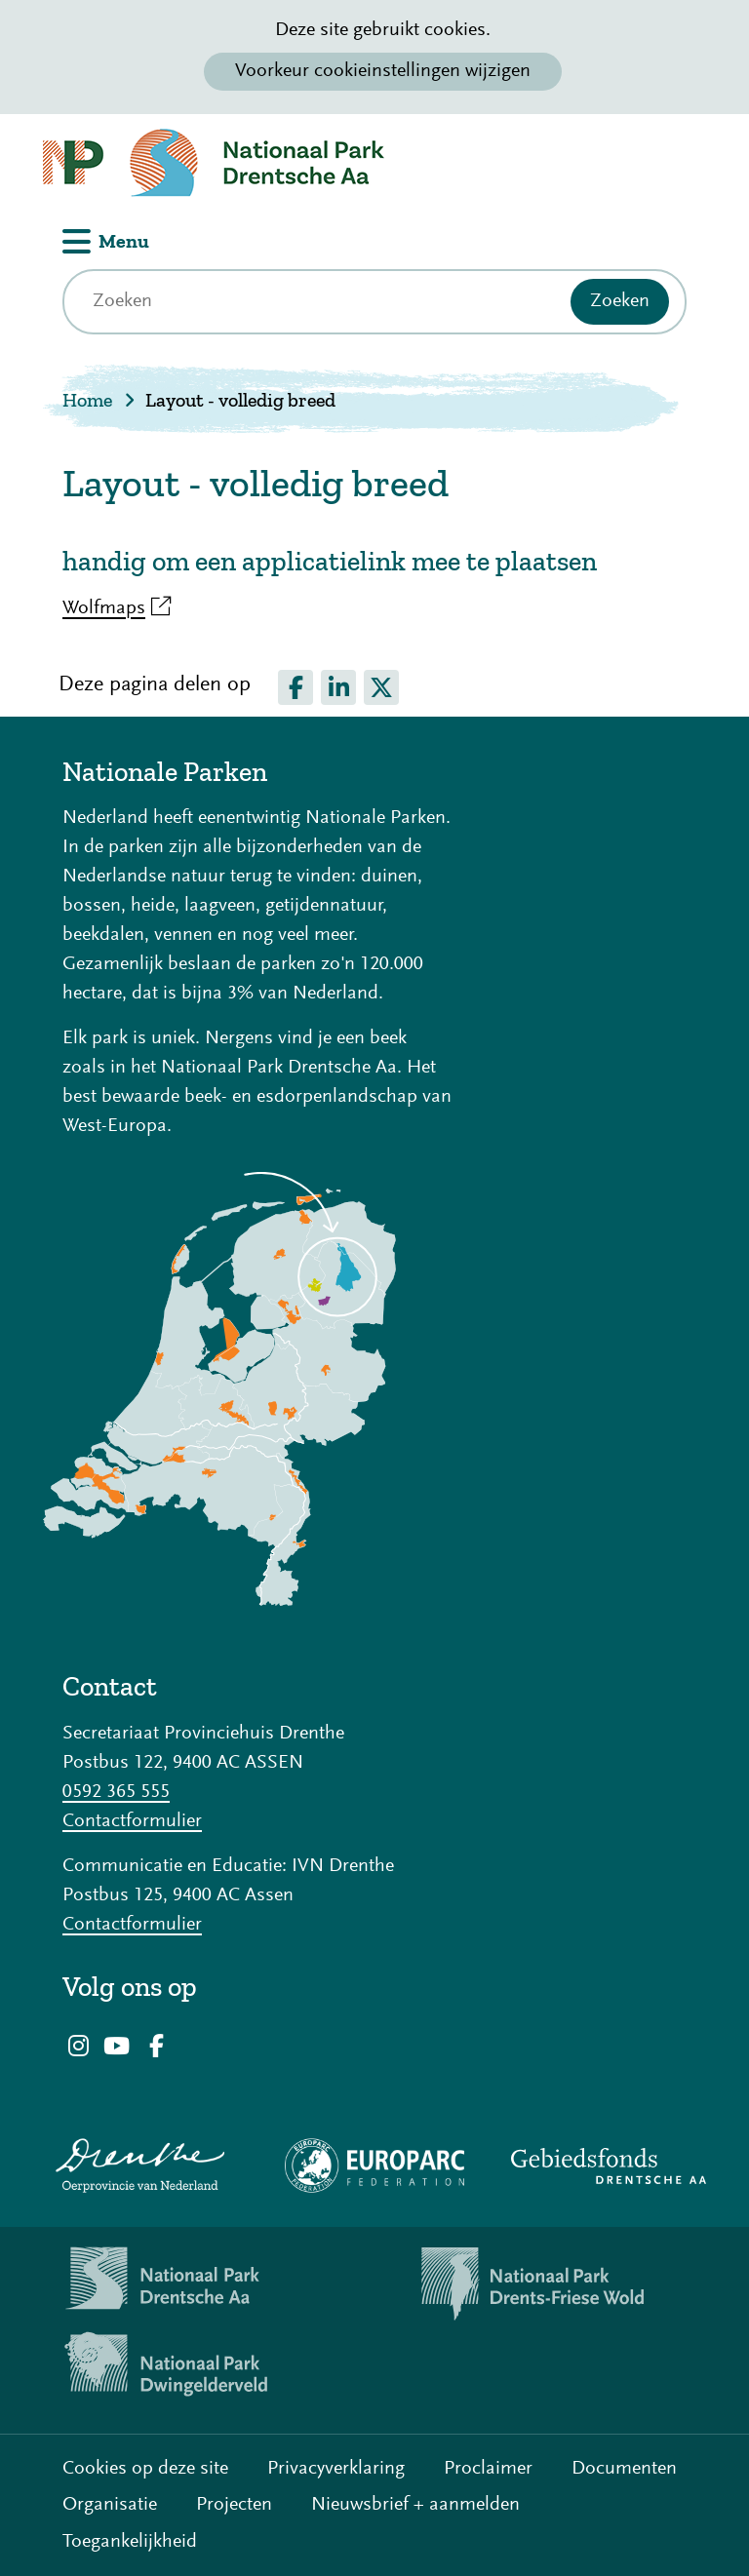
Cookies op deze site (145, 2468)
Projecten (234, 2505)
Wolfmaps (116, 608)
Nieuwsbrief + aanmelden (415, 2505)
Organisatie (109, 2505)
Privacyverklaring (336, 2468)
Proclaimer (488, 2468)
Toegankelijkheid (129, 2542)
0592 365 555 (116, 1792)
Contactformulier (132, 1821)
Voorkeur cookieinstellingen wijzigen (383, 71)
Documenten (624, 2468)
